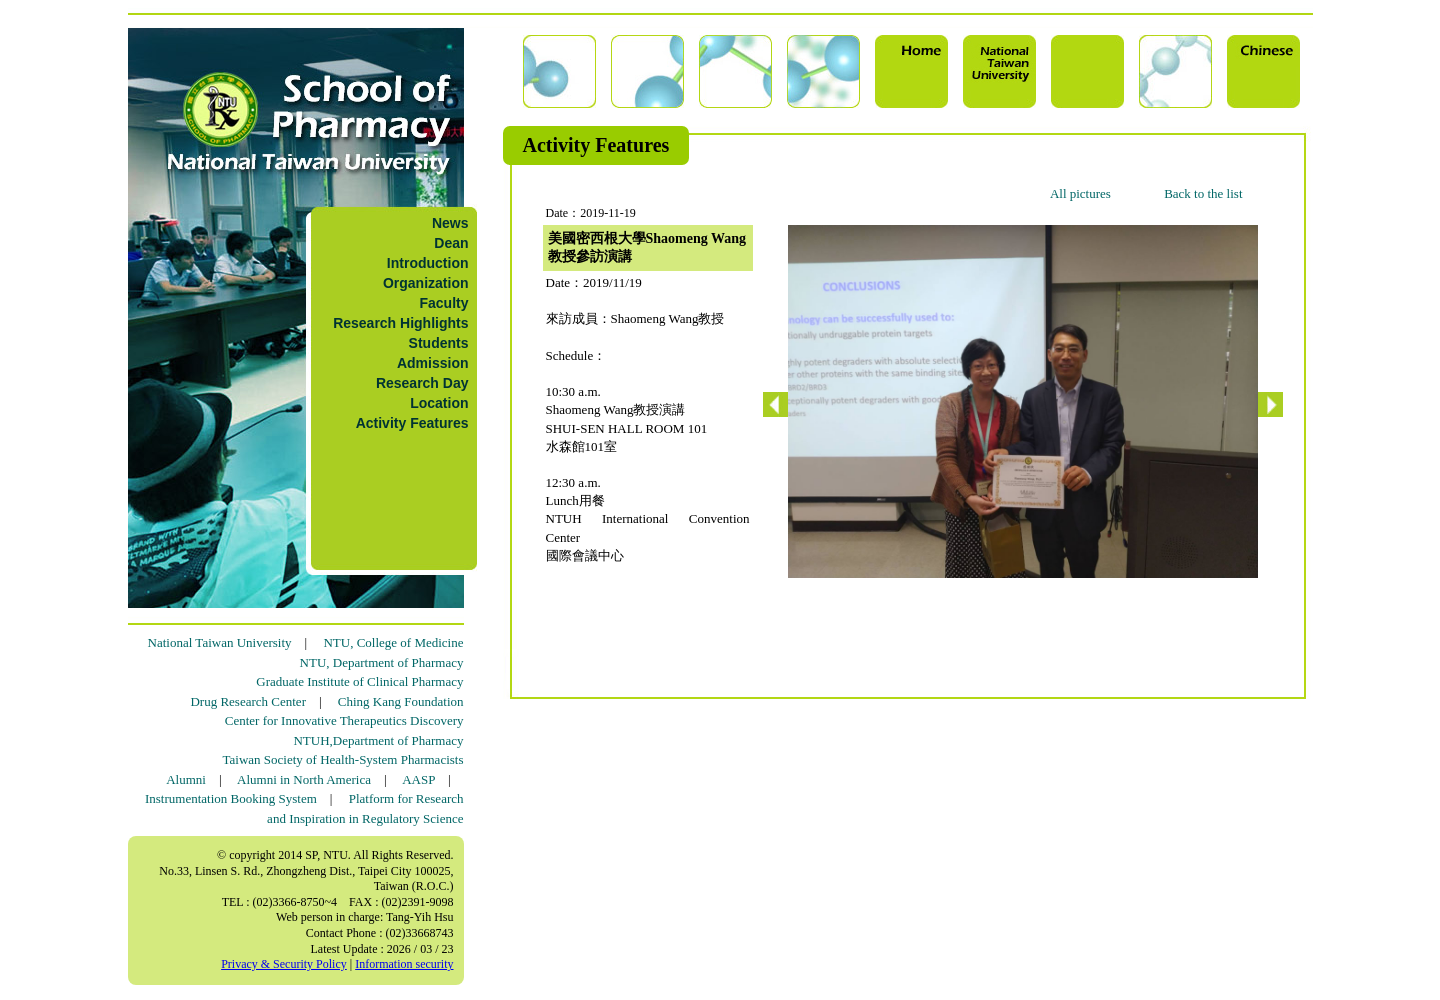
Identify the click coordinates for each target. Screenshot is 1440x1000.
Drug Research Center (248, 701)
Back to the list (1203, 193)
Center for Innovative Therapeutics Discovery (344, 720)
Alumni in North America (304, 779)
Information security (404, 964)
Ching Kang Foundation (401, 701)
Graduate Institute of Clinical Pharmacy (359, 681)
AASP (418, 779)
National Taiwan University (220, 642)
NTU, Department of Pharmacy (382, 662)
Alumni (186, 779)
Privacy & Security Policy (284, 964)
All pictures (1080, 193)
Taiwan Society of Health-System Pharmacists (343, 759)
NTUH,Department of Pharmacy (378, 740)
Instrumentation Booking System (231, 798)
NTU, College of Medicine (393, 642)
